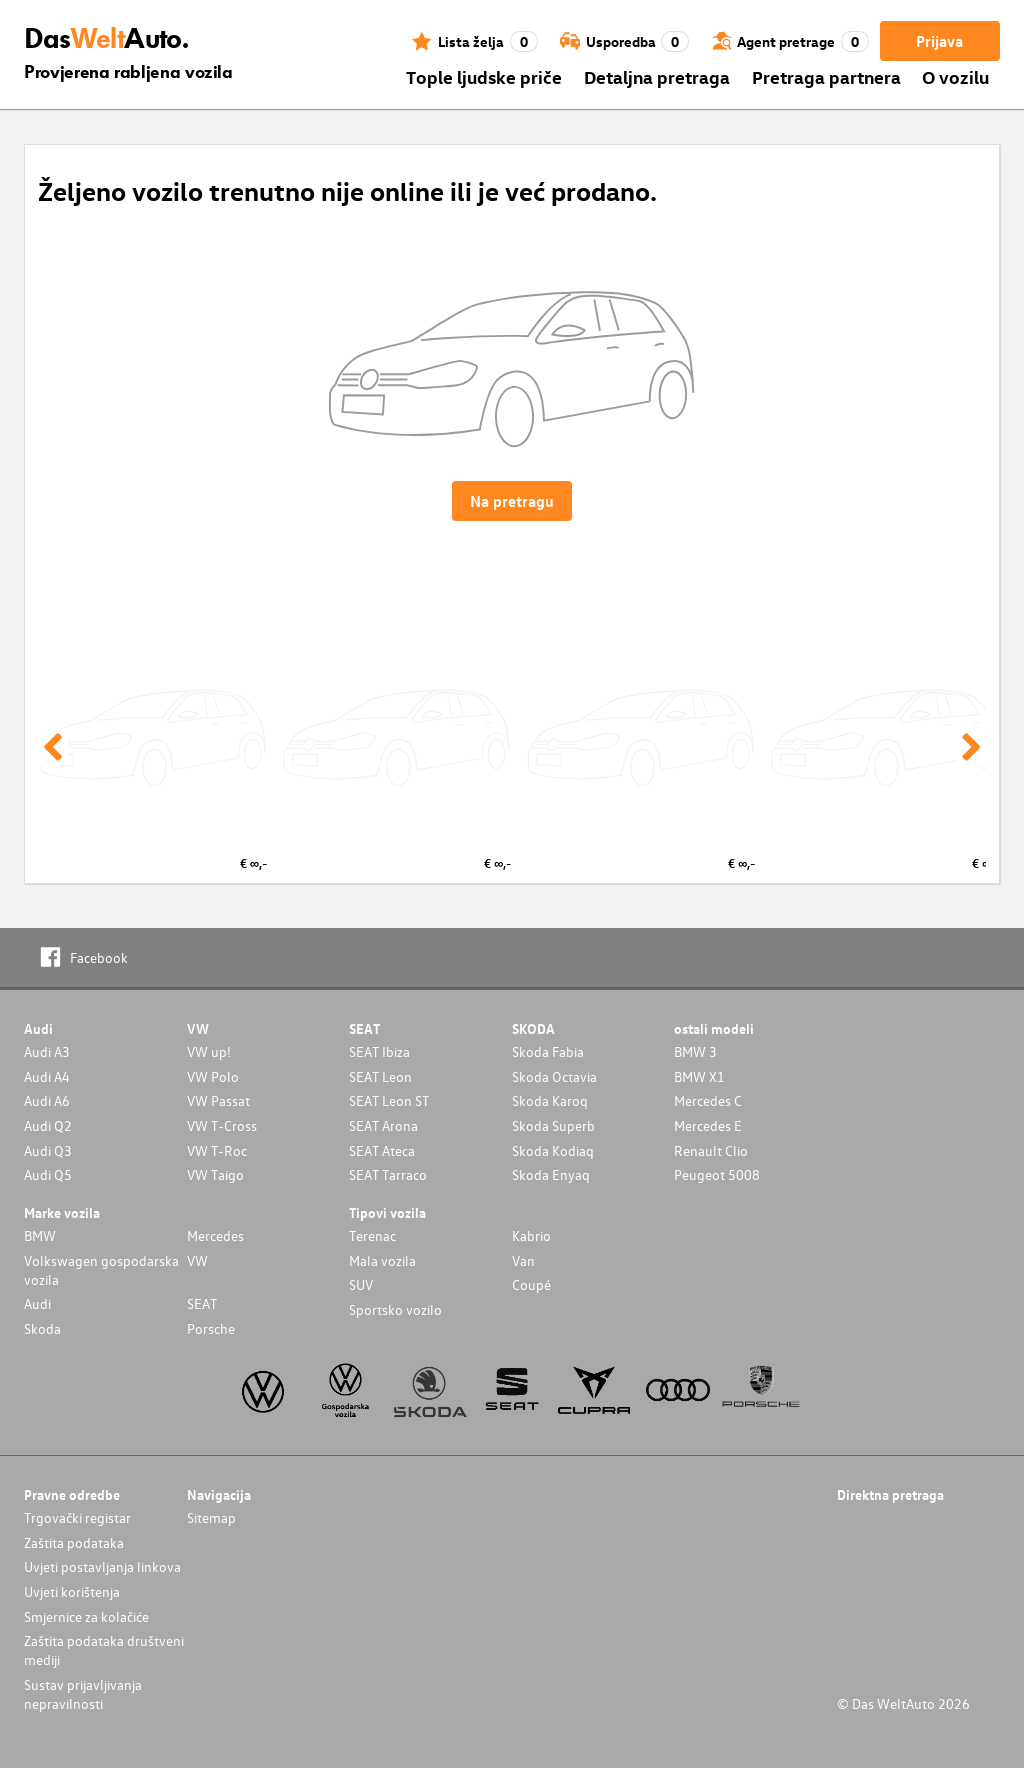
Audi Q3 (48, 1150)
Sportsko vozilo (395, 1309)
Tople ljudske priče (484, 76)
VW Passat (218, 1100)
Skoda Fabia (548, 1051)
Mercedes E (708, 1125)
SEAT (202, 1303)
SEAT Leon (380, 1076)
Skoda (42, 1328)
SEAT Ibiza (379, 1051)
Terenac (372, 1235)
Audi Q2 (48, 1125)
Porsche (211, 1328)
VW (197, 1260)
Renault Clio (711, 1150)
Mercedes (215, 1235)
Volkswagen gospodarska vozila (101, 1270)
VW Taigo (215, 1174)
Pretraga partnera (826, 76)
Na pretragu (512, 501)
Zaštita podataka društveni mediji (104, 1650)
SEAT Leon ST (389, 1100)
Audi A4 (47, 1076)
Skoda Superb (553, 1125)
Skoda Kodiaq (553, 1150)
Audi (37, 1303)
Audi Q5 (48, 1174)
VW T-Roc (217, 1150)
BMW (40, 1235)
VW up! (209, 1051)
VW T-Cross (222, 1125)
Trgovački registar (77, 1517)
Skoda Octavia (554, 1076)
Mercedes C (708, 1100)
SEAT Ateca (382, 1150)
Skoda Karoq (550, 1100)
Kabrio (531, 1235)
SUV (361, 1284)
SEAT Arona (383, 1125)
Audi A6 (47, 1100)
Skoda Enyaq (551, 1174)
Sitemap (211, 1517)
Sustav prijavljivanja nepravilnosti (83, 1694)
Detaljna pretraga (657, 76)
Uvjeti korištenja (72, 1591)
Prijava (939, 41)
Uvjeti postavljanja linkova (102, 1566)
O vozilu (955, 76)
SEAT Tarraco (388, 1174)
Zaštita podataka (74, 1542)
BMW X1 (699, 1076)
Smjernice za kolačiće (86, 1616)
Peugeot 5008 (717, 1174)
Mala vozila (382, 1260)
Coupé (531, 1284)
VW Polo (213, 1076)
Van (523, 1260)
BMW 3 (695, 1051)
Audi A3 (47, 1051)
